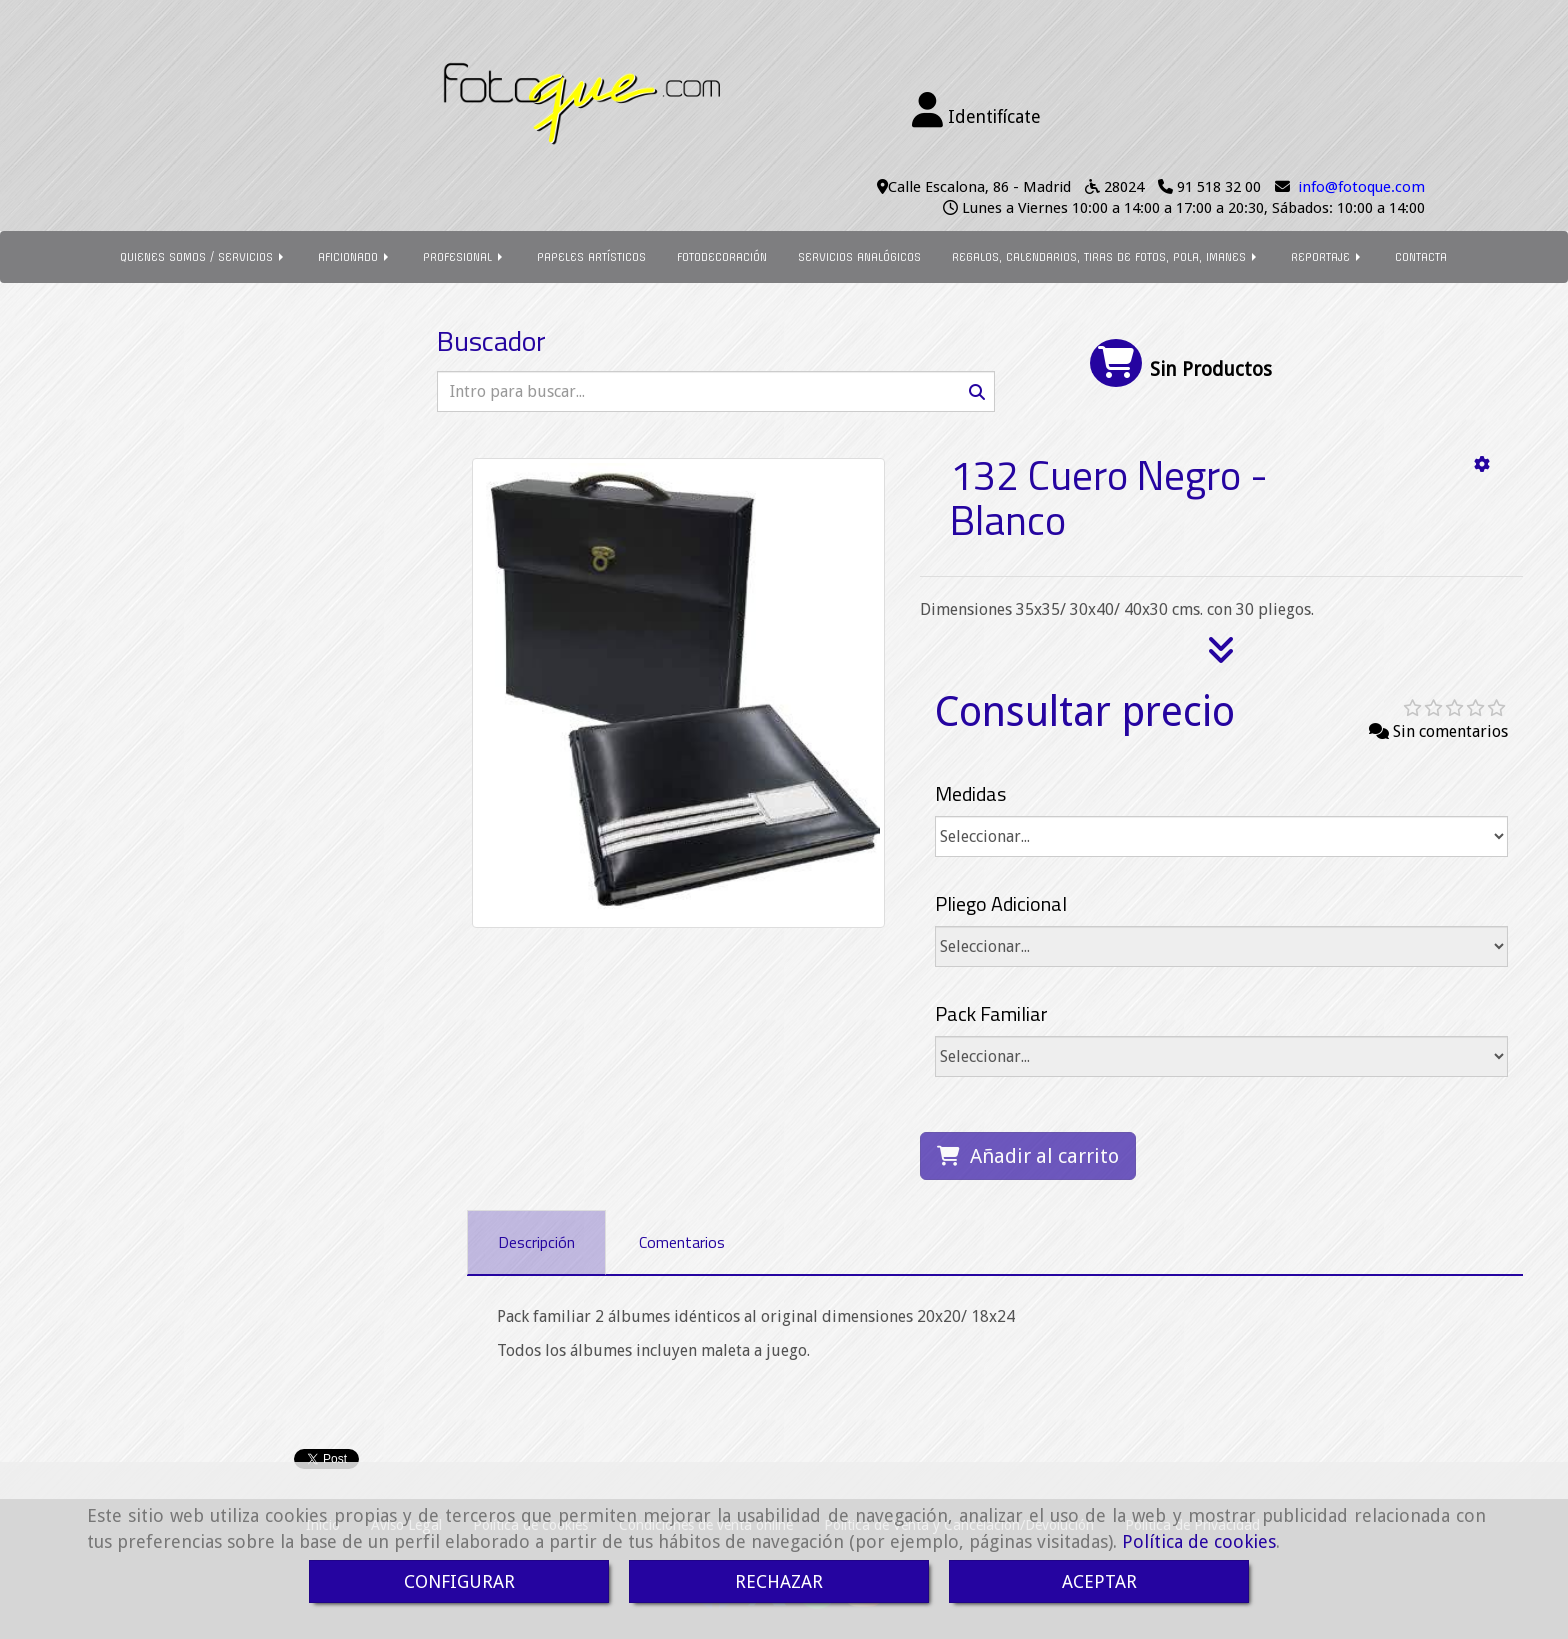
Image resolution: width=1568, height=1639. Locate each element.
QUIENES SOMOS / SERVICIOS (203, 257)
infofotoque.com (1361, 187)
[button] (976, 111)
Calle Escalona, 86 (948, 187)
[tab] (536, 1242)
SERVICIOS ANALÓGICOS (859, 257)
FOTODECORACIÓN (722, 257)
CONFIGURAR (459, 1581)
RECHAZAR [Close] (779, 1581)
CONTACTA (1421, 257)
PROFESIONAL (464, 257)
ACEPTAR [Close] (1099, 1581)
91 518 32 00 (1219, 187)
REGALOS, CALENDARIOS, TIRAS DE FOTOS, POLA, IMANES (1106, 257)
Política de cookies (1199, 1541)
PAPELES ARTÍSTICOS (591, 257)
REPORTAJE (1327, 257)
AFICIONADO (355, 257)
